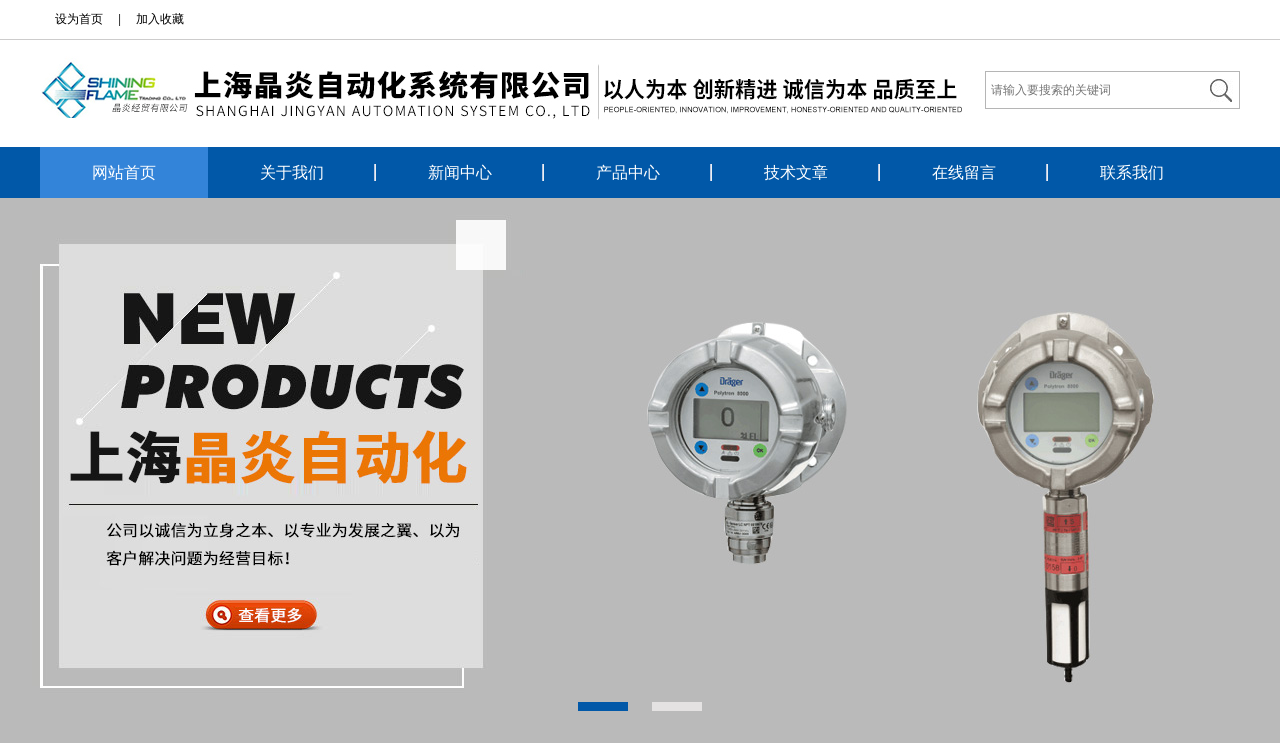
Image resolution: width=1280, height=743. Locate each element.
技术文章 (796, 172)
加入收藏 (160, 19)
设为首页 (79, 19)
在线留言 (964, 172)
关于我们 (292, 172)
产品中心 (628, 172)
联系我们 (1132, 172)
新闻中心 (460, 172)
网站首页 (124, 172)
